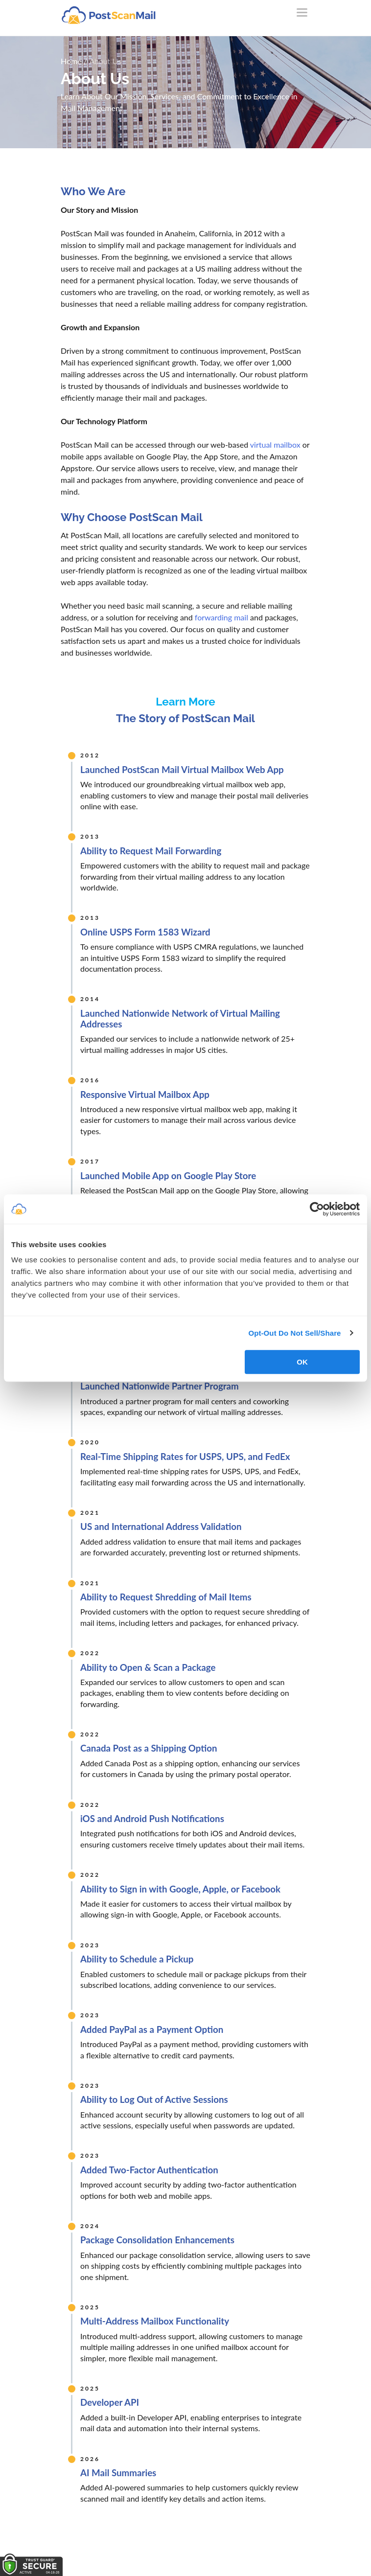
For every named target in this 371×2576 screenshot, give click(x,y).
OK (302, 1362)
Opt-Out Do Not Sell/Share (294, 1333)
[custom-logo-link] (108, 14)
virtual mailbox (275, 444)
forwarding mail (221, 617)
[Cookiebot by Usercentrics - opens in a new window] (317, 1209)
